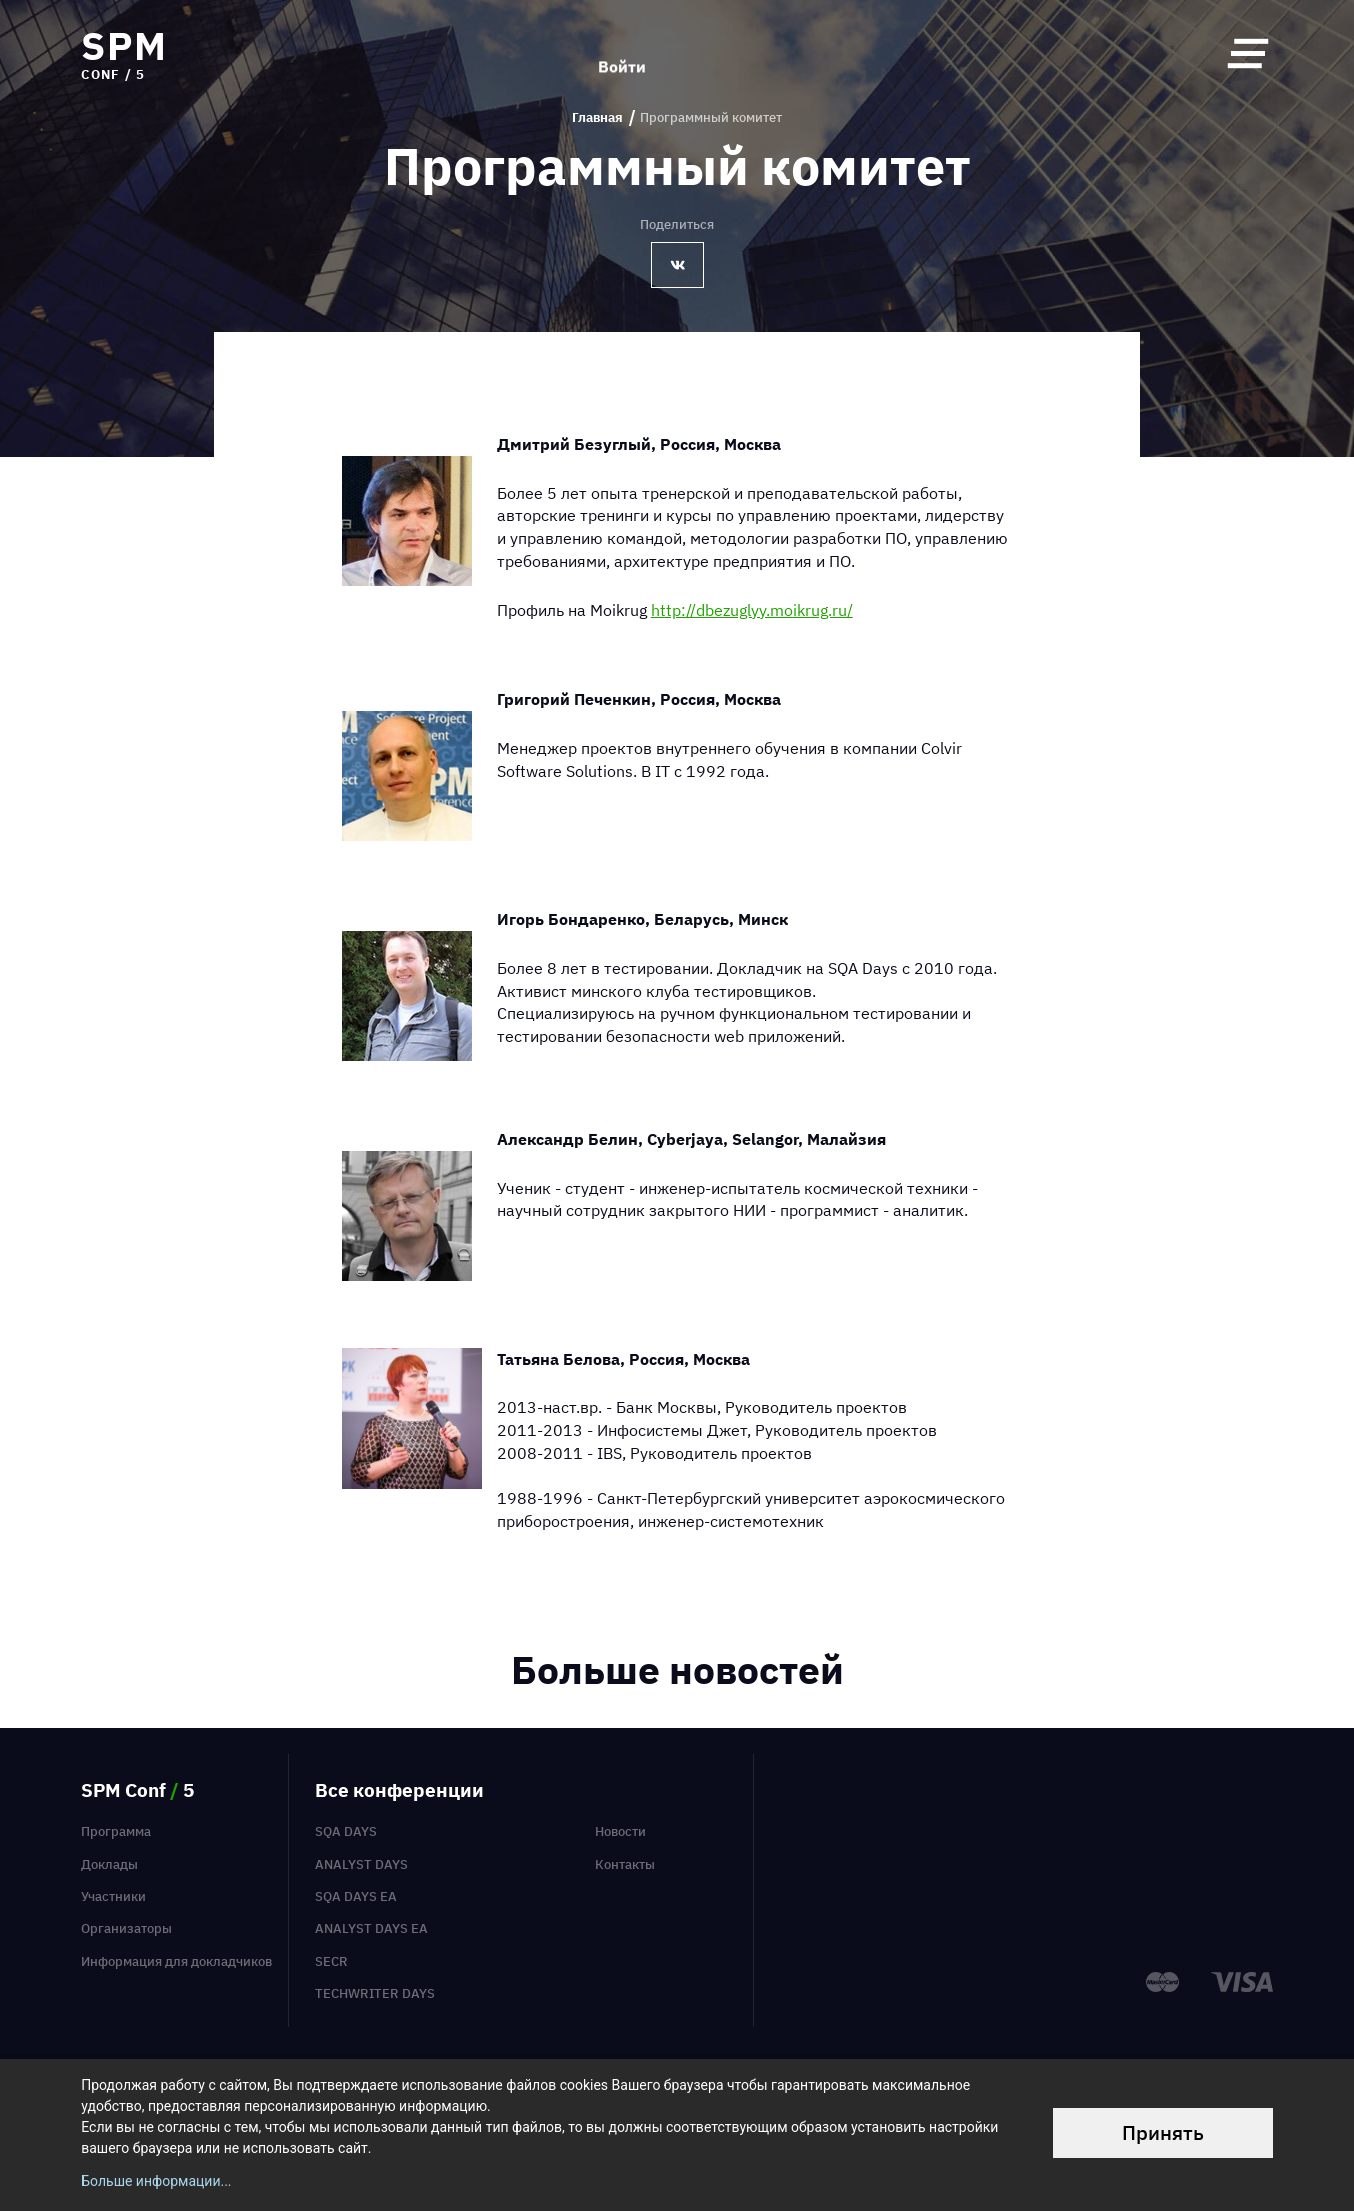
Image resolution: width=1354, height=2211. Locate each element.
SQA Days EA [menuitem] (356, 1896)
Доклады (109, 1864)
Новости (620, 1831)
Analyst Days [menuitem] (361, 1864)
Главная (597, 118)
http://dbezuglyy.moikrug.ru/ (752, 609)
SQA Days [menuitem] (346, 1831)
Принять (1163, 2132)
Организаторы (126, 1928)
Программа (116, 1831)
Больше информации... (156, 2181)
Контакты (625, 1864)
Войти (622, 53)
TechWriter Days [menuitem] (375, 1993)
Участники (113, 1896)
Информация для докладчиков (176, 1961)
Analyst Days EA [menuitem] (371, 1928)
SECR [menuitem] (331, 1961)
